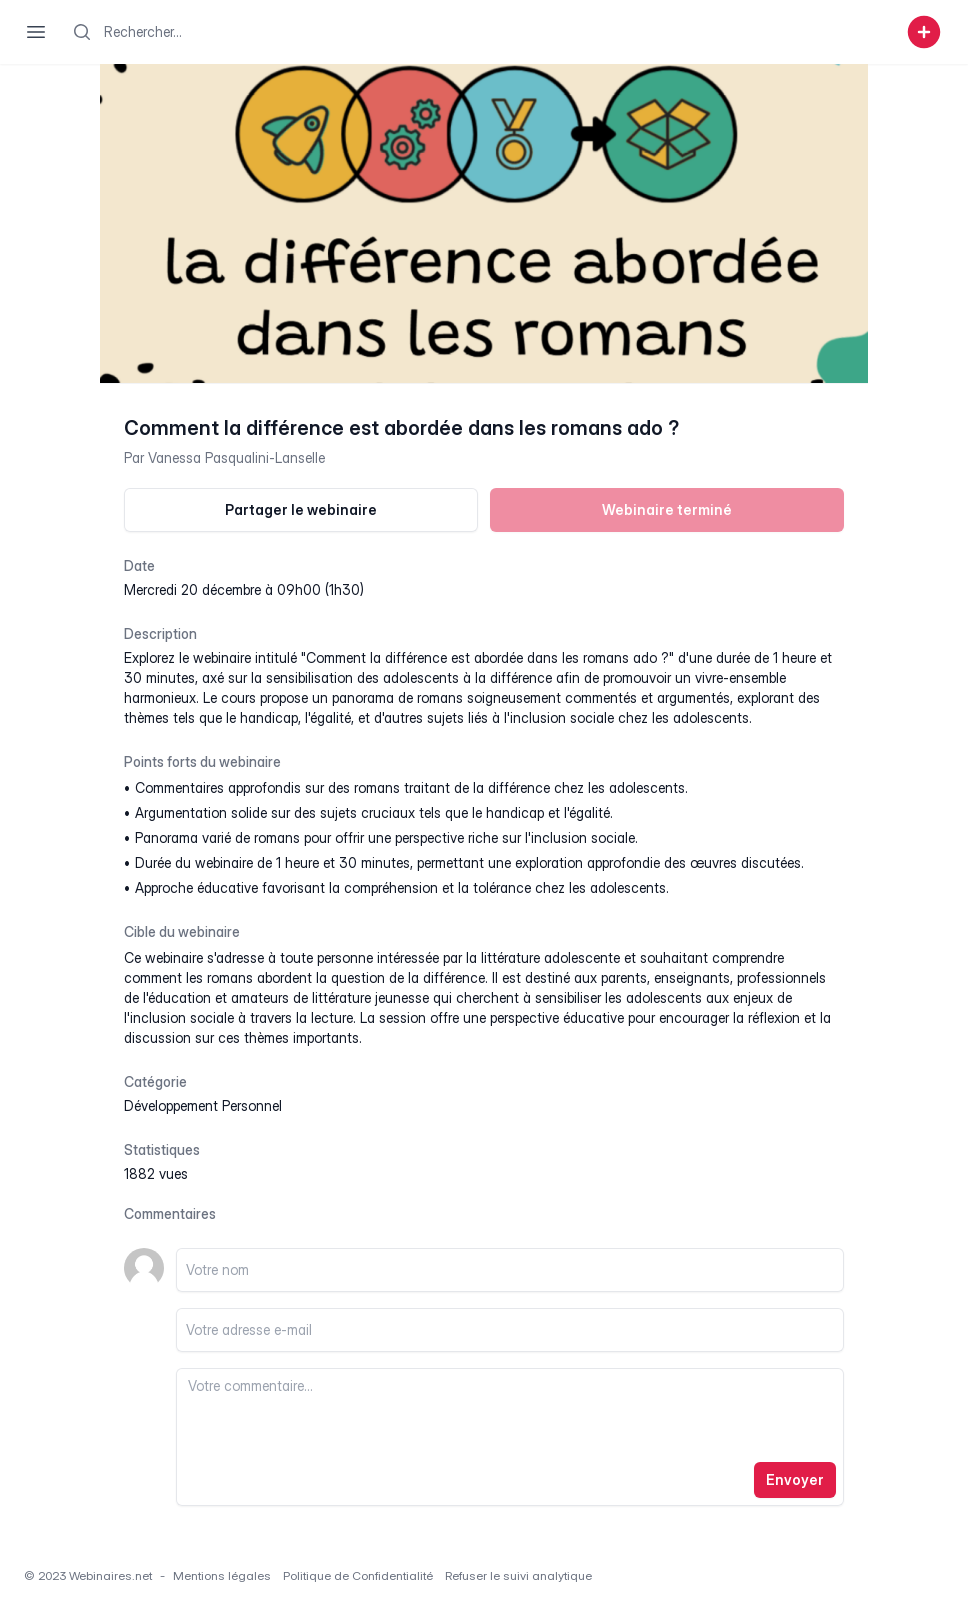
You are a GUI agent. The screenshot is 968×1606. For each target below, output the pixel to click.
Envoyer (795, 1479)
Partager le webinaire (301, 509)
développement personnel (203, 1105)
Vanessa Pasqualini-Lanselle (236, 457)
